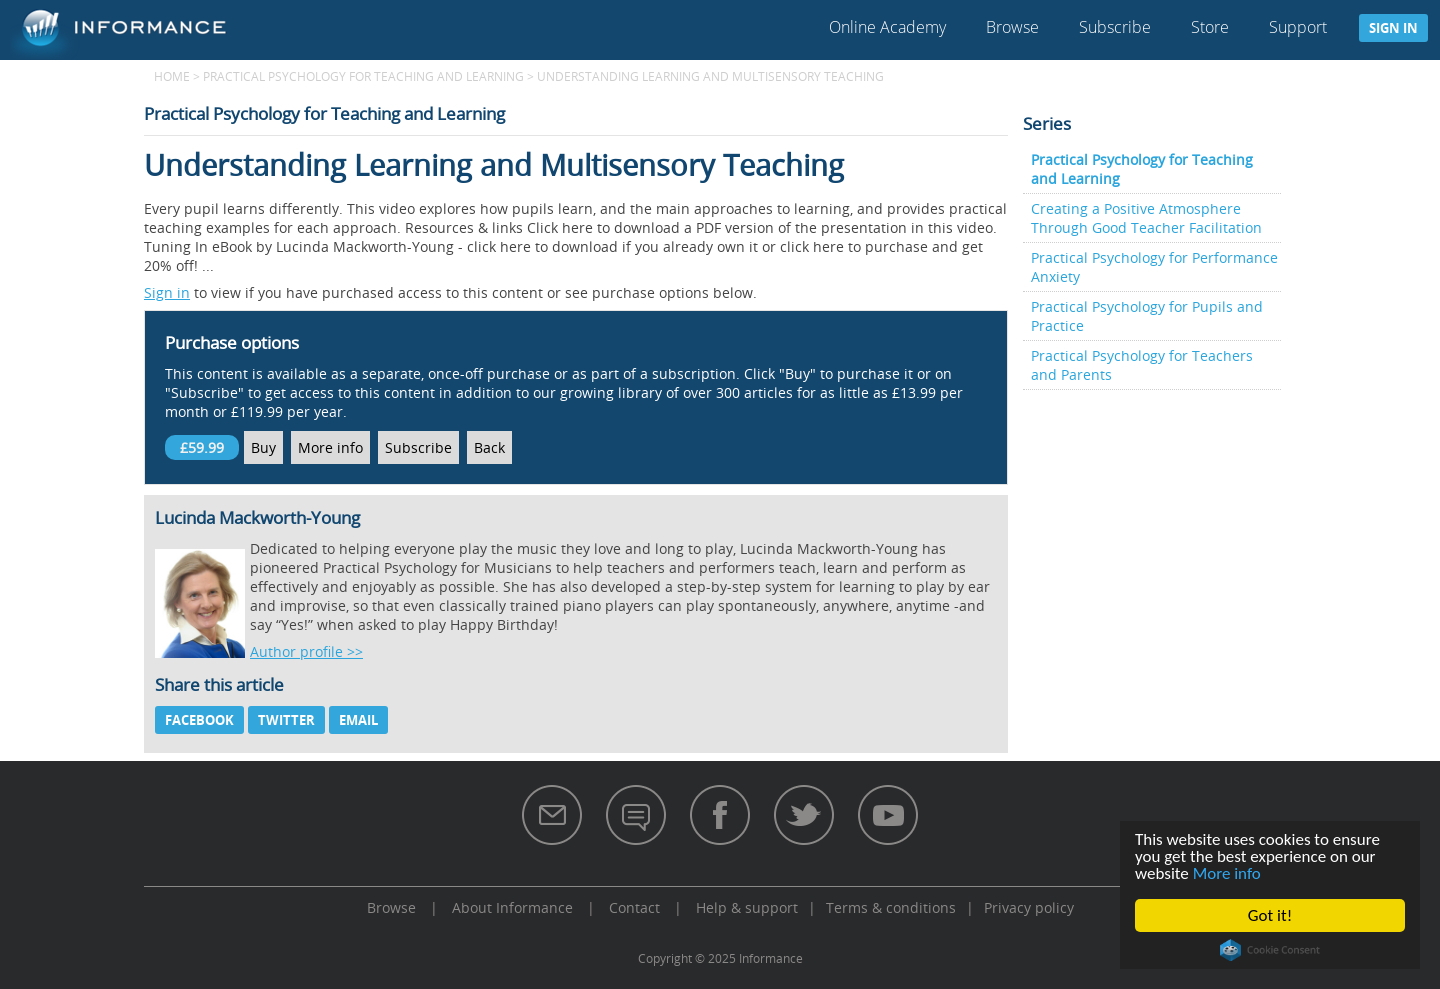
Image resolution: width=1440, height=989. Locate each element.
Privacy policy (1029, 907)
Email (358, 720)
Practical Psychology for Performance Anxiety (1154, 267)
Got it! (1270, 915)
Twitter (286, 720)
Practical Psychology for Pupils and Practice (1147, 316)
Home (172, 76)
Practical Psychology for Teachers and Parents (1142, 365)
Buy (263, 447)
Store (1210, 27)
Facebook (199, 720)
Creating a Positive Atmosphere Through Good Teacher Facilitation (1146, 218)
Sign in (1393, 28)
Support (1298, 27)
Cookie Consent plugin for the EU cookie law (1270, 950)
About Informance (512, 907)
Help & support (747, 907)
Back (489, 447)
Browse (1012, 27)
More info (1227, 873)
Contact (634, 907)
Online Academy (887, 27)
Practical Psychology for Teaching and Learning (363, 76)
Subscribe (1115, 27)
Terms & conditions (891, 907)
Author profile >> (306, 651)
